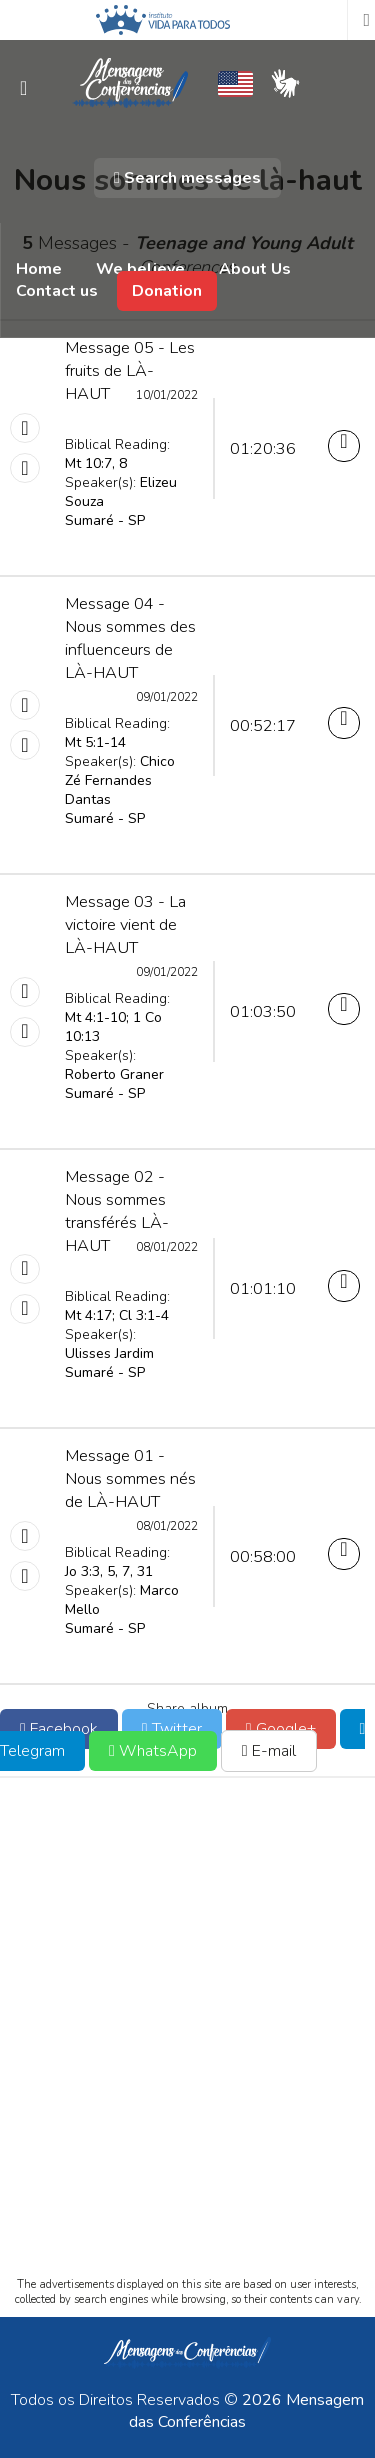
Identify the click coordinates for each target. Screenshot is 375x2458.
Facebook (59, 1729)
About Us (255, 269)
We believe (140, 269)
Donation (167, 291)
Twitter (172, 1729)
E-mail (269, 1751)
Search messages (187, 178)
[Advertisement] (187, 2044)
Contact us (57, 291)
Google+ (281, 1729)
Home (39, 269)
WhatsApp (153, 1751)
